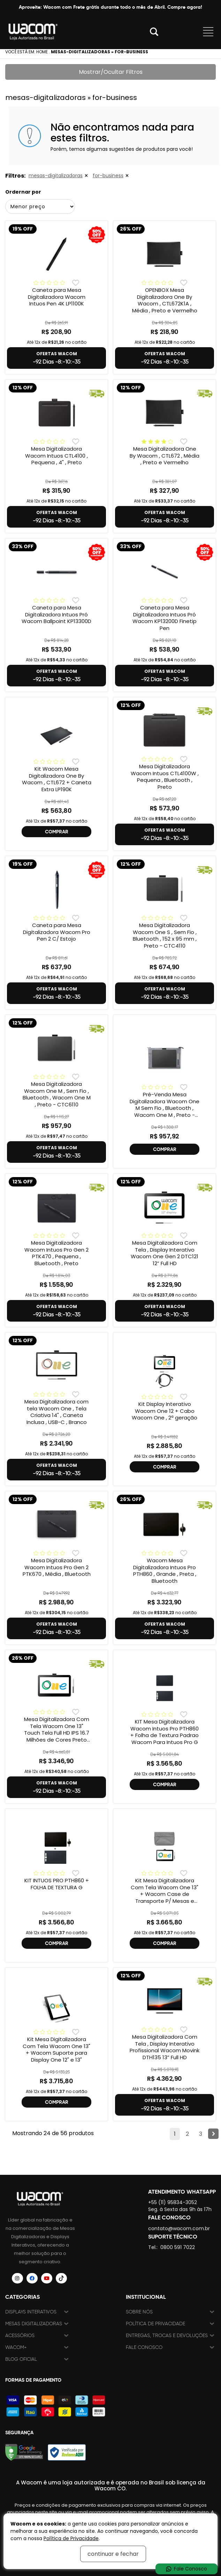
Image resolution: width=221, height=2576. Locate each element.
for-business (108, 175)
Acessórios (20, 2335)
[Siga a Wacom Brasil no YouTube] (46, 2278)
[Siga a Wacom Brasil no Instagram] (17, 2278)
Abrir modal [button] (154, 31)
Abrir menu (208, 31)
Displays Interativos (30, 2312)
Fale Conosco (144, 2347)
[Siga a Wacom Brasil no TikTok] (61, 2278)
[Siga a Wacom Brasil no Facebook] (32, 2278)
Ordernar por (23, 191)
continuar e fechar (113, 2554)
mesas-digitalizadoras (56, 175)
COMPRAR (56, 831)
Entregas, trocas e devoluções (167, 2335)
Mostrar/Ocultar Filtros (111, 72)
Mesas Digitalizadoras (33, 2324)
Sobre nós (139, 2312)
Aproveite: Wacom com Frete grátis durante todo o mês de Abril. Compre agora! (110, 7)
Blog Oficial (21, 2359)
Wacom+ (16, 2347)
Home (42, 52)
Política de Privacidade (155, 2324)
